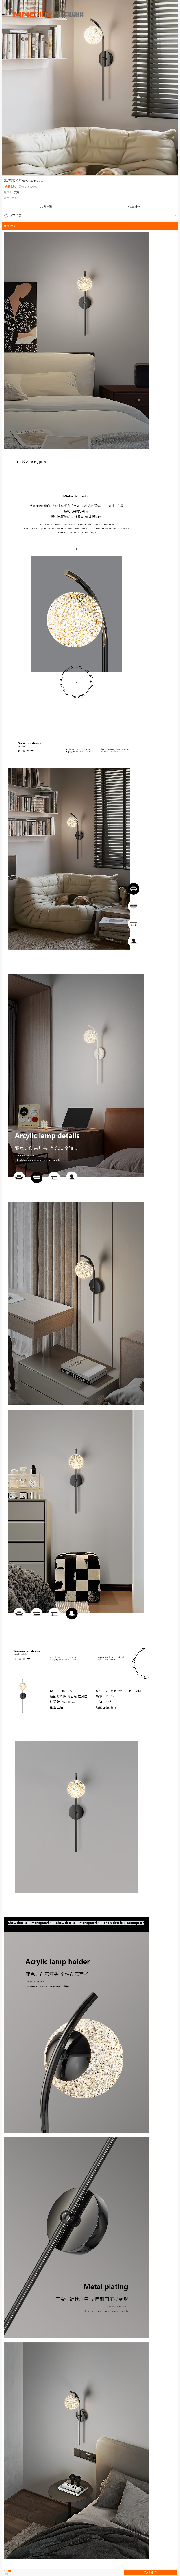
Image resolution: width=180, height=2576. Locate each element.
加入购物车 (150, 2572)
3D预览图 (46, 206)
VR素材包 (134, 206)
